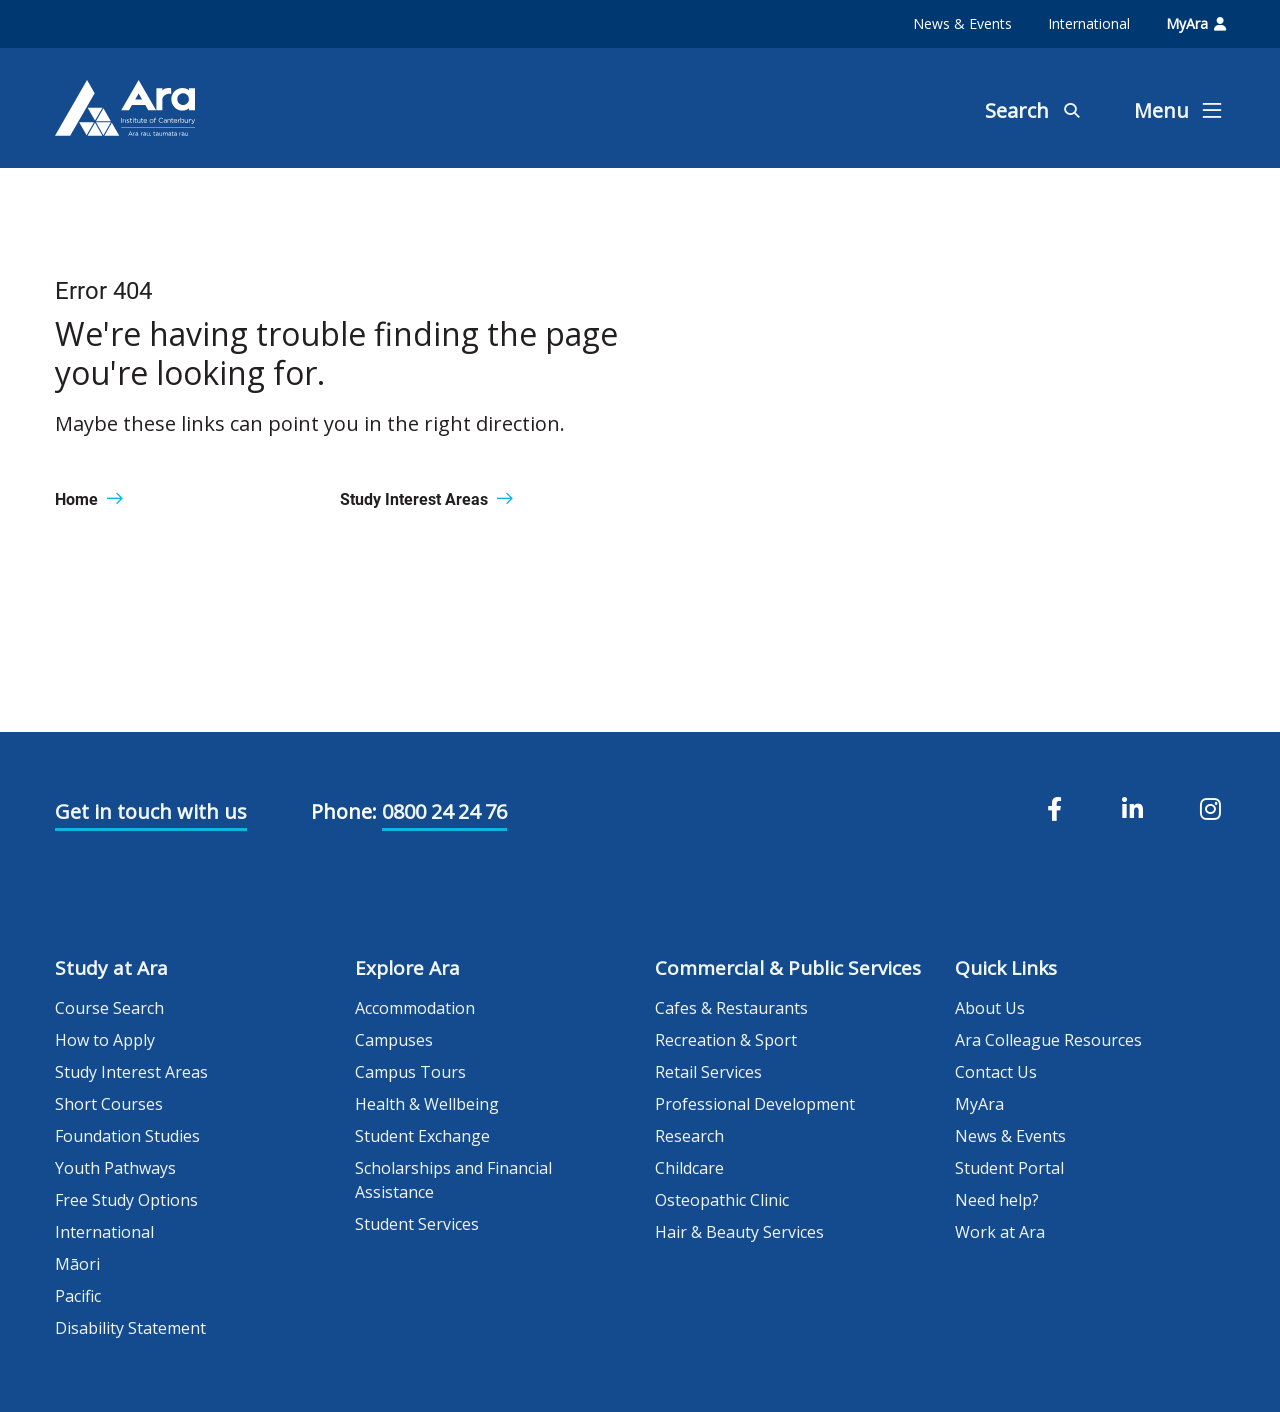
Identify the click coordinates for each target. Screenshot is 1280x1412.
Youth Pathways (115, 1168)
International (1089, 23)
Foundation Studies (127, 1136)
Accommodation (415, 1008)
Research (689, 1136)
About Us (990, 1008)
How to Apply (105, 1040)
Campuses (394, 1040)
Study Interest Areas (131, 1072)
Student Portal (1009, 1168)
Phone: (344, 811)
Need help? (997, 1200)
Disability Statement (130, 1328)
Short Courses (109, 1104)
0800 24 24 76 (444, 811)
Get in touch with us (151, 811)
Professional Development (755, 1104)
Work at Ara (1000, 1232)
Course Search (109, 1008)
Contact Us (996, 1072)
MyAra (1196, 23)
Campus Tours (410, 1072)
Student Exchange (422, 1136)
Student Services (417, 1224)
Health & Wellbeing (427, 1104)
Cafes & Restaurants (731, 1008)
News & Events (962, 23)
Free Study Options (126, 1200)
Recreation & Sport (726, 1040)
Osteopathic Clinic (722, 1200)
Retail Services (708, 1072)
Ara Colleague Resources (1048, 1040)
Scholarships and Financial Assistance (453, 1180)
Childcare (689, 1168)
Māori (77, 1264)
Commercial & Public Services (788, 968)
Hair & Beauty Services (739, 1232)
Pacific (78, 1296)
